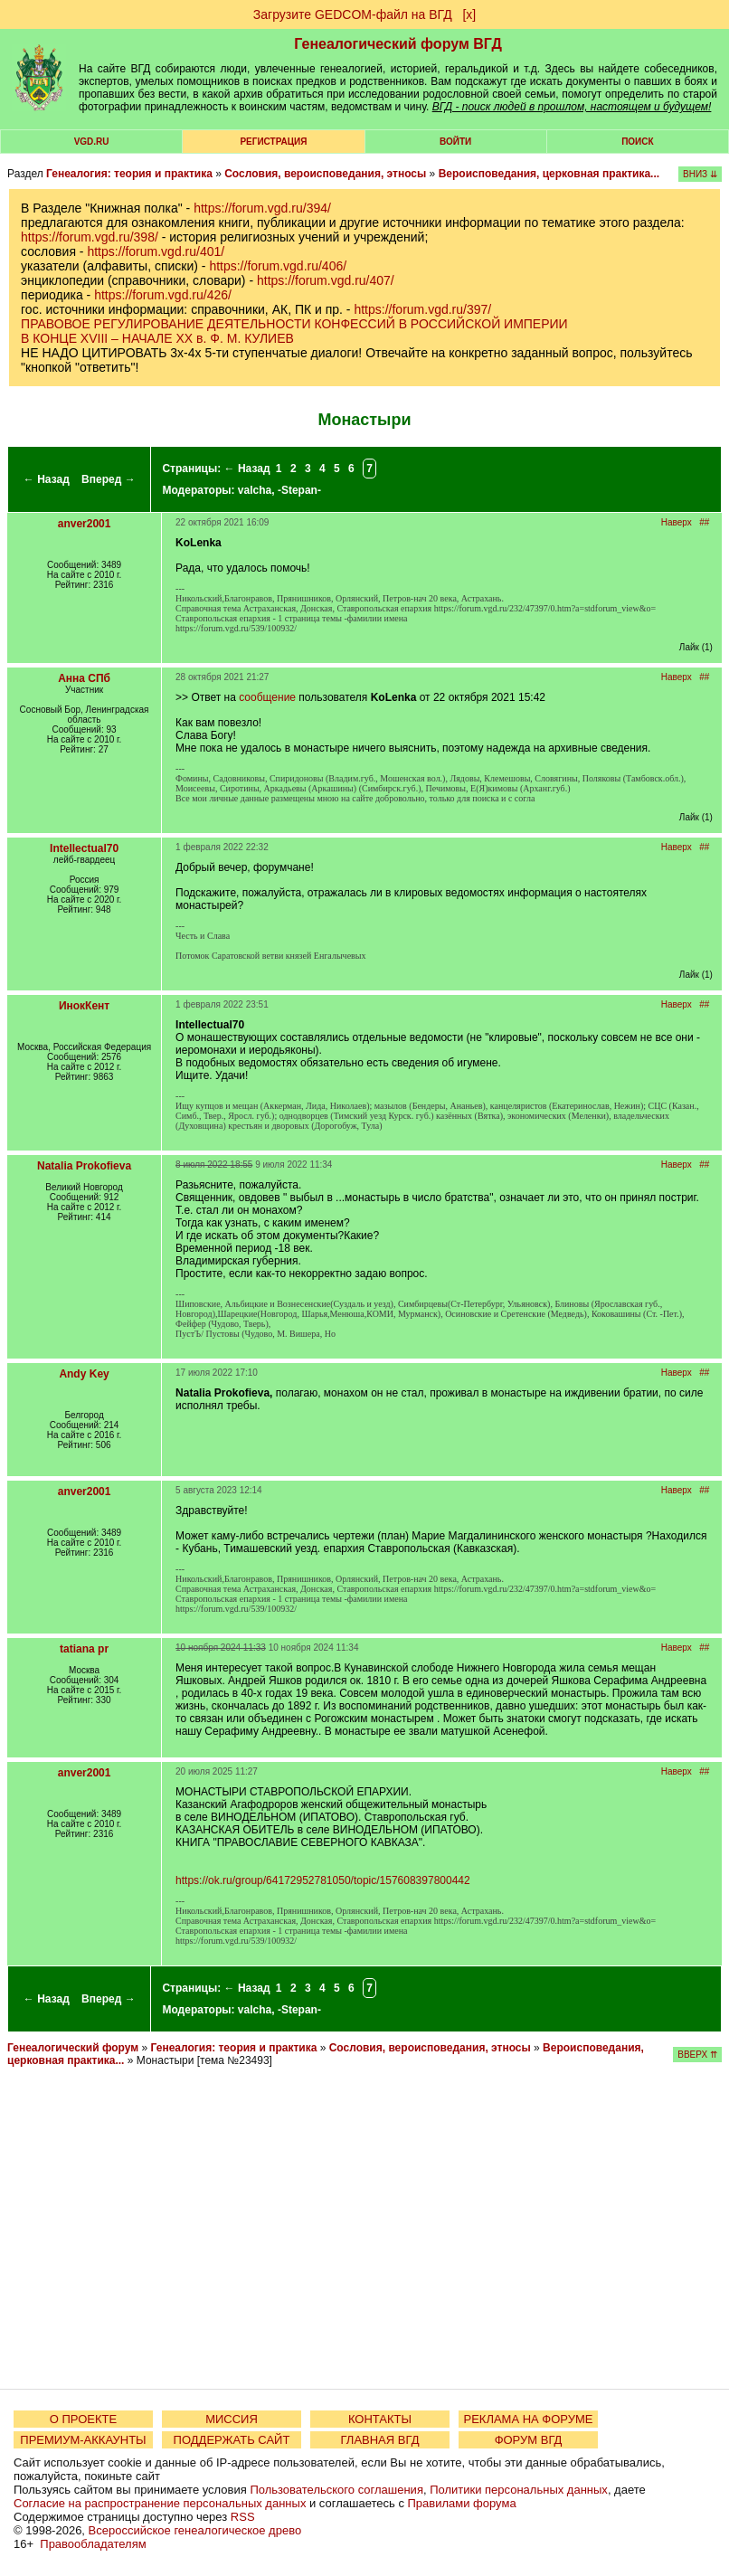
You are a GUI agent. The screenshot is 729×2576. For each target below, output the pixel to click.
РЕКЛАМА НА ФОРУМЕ (527, 2419)
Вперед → (108, 479)
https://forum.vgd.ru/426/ (163, 295)
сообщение (267, 697)
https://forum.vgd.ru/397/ (422, 309)
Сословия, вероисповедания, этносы (325, 173)
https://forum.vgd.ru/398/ (89, 237)
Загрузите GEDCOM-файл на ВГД (352, 14)
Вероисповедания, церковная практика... (549, 173)
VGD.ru (91, 142)
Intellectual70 (84, 848)
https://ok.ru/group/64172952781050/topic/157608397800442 (322, 1880)
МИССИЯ (231, 2419)
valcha (254, 490)
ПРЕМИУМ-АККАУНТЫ (83, 2440)
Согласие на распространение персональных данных (160, 2503)
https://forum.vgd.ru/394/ (262, 208)
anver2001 (84, 523)
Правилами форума (462, 2503)
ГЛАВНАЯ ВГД (380, 2440)
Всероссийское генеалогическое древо (195, 2530)
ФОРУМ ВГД (529, 2440)
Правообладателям (93, 2544)
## (704, 522)
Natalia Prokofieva (84, 1166)
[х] (469, 14)
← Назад (47, 479)
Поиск (637, 142)
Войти (455, 142)
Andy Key (84, 1374)
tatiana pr (84, 1649)
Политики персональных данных (519, 2489)
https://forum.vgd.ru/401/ (155, 251)
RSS (243, 2517)
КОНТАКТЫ (380, 2419)
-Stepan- (299, 490)
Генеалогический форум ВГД (398, 44)
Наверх (676, 522)
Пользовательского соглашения (336, 2489)
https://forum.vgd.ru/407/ (325, 280)
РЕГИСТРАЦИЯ (273, 142)
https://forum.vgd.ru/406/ (277, 266)
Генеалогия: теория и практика (129, 173)
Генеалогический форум (72, 2047)
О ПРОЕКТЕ (83, 2419)
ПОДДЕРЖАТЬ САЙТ (232, 2440)
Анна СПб (84, 678)
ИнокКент (84, 1005)
